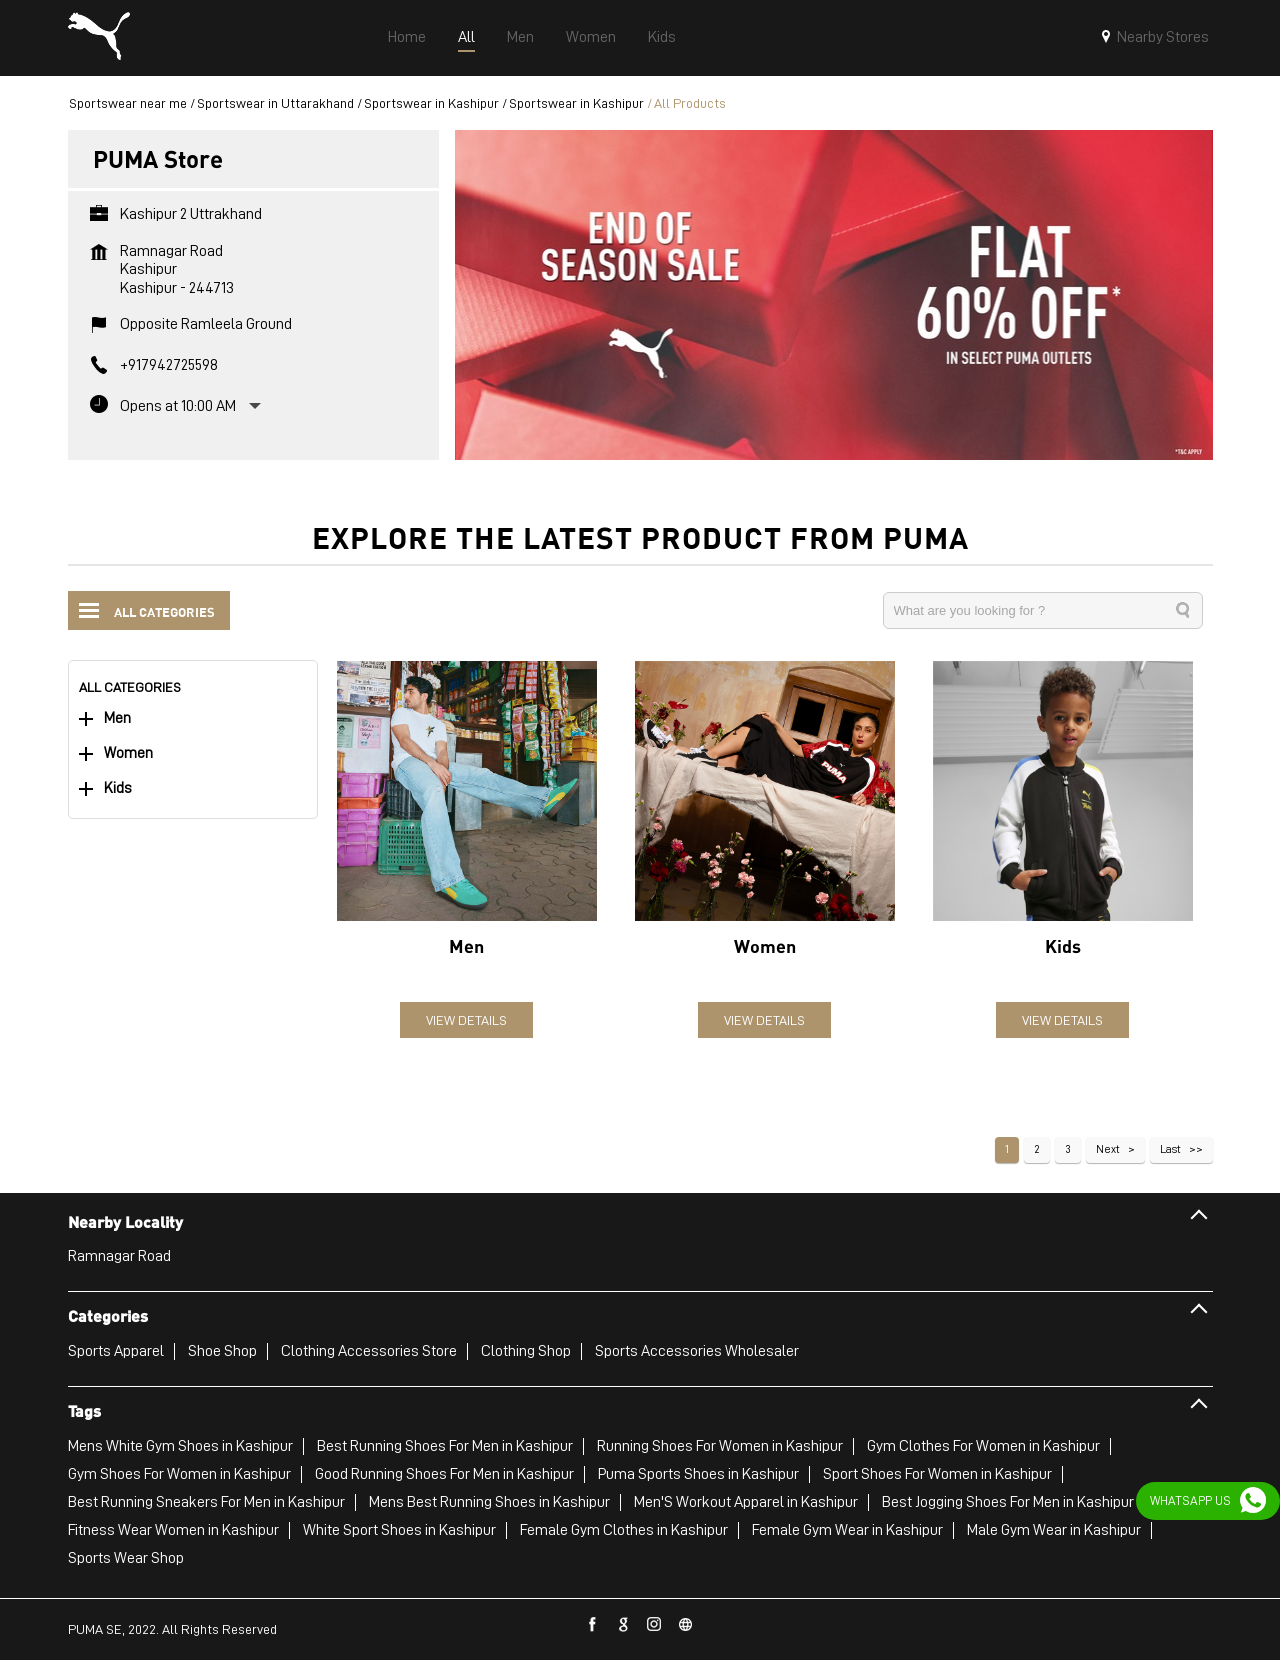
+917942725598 (169, 365)
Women (128, 753)
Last (1170, 1149)
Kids (118, 788)
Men (117, 718)
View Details (466, 1020)
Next (1108, 1149)
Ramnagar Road (119, 1256)
